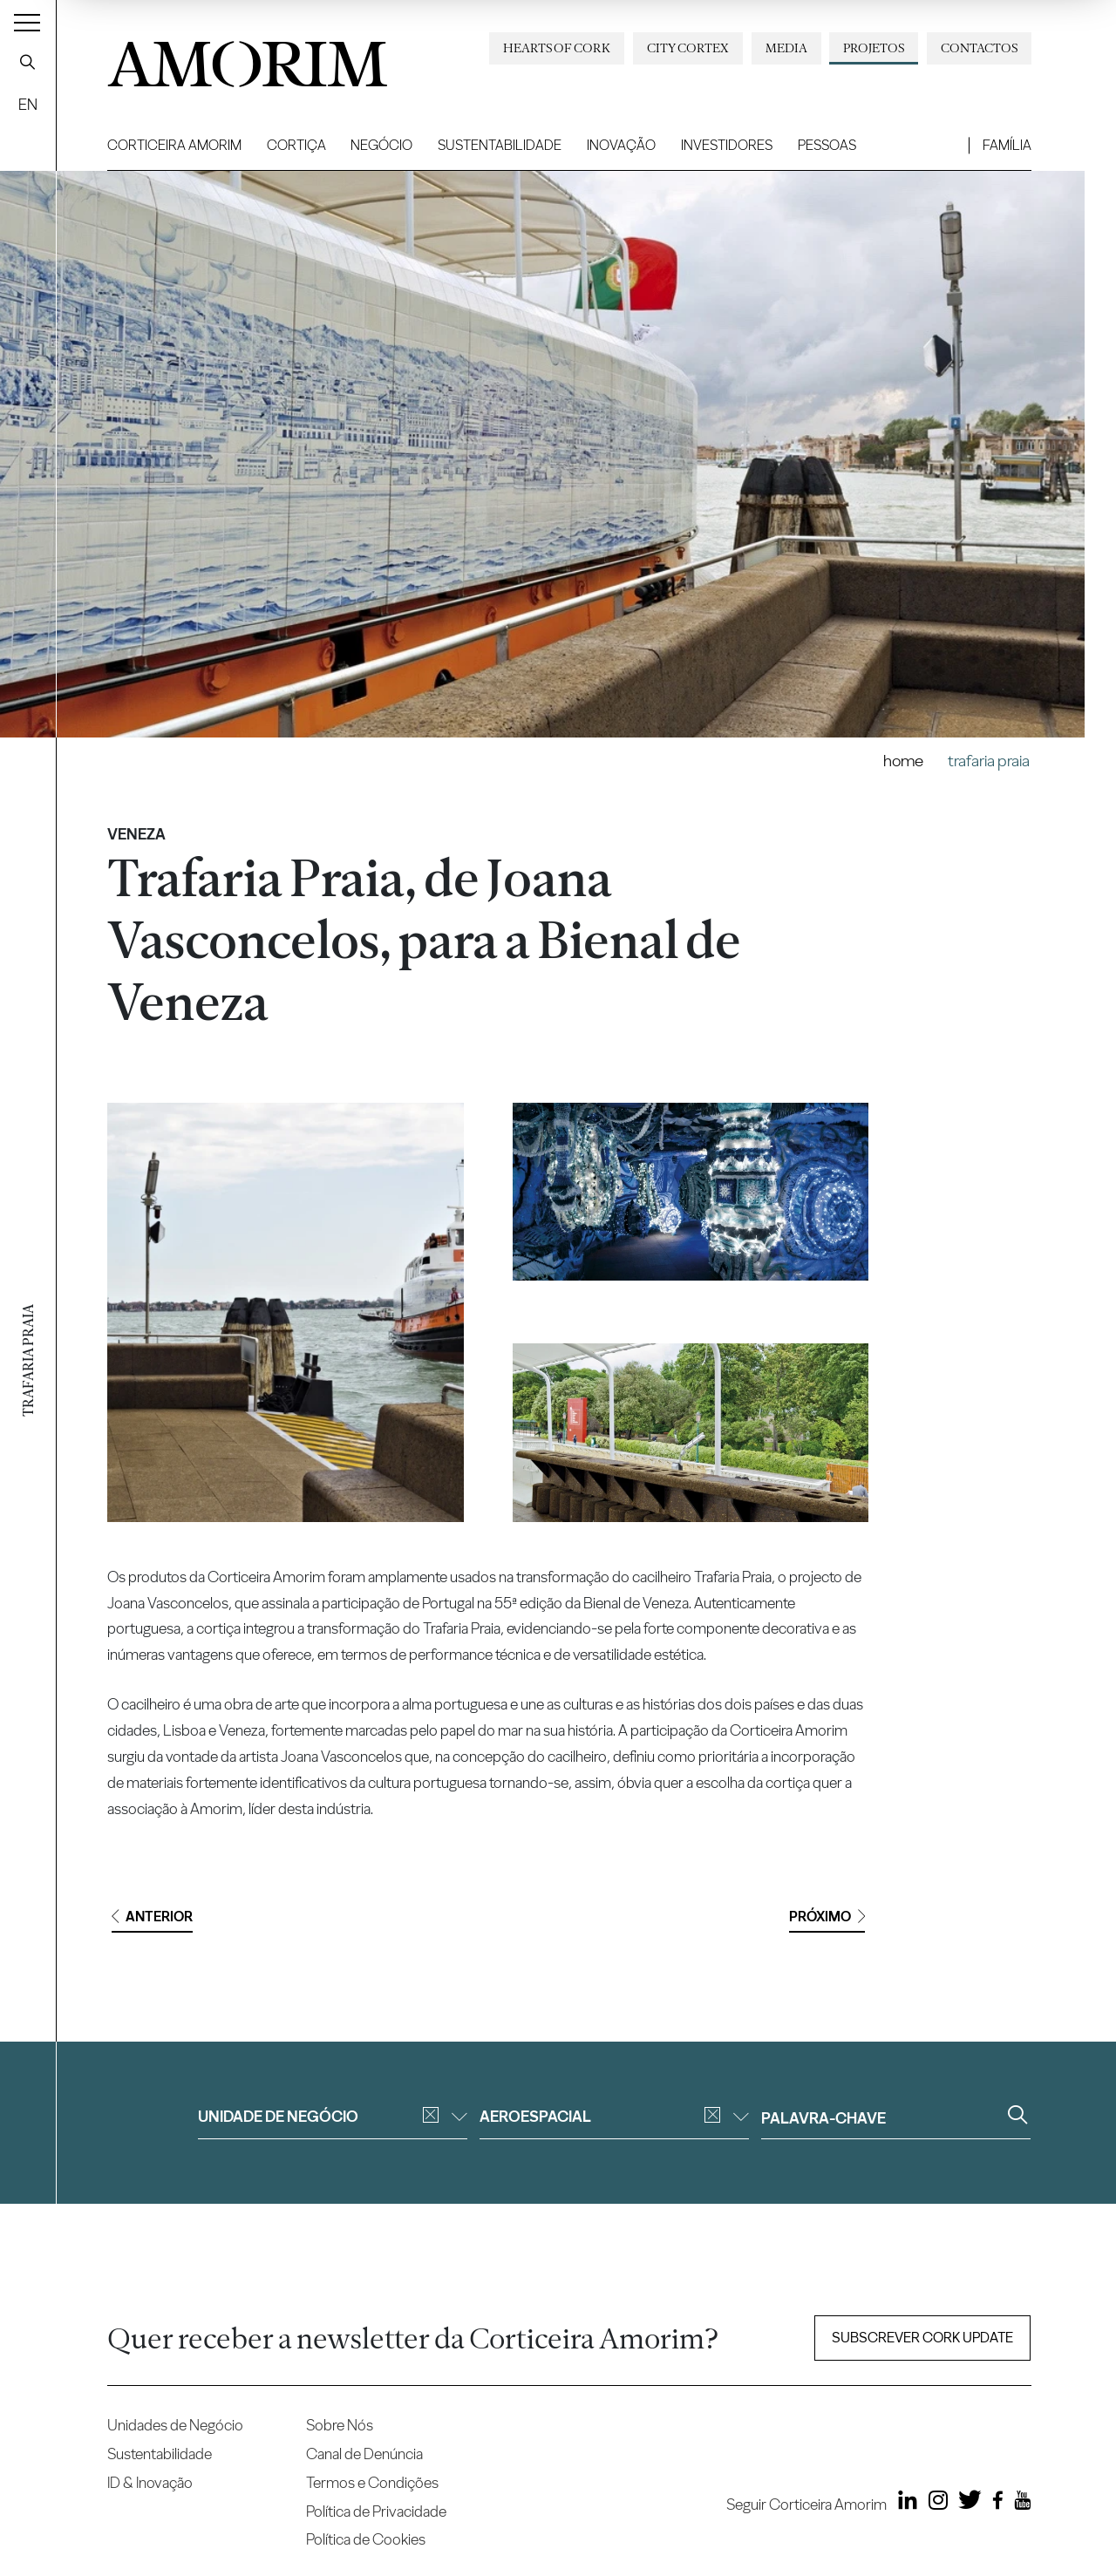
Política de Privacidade (376, 2511)
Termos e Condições (372, 2482)
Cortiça (296, 145)
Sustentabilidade (499, 145)
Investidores (726, 145)
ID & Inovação (150, 2482)
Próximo (827, 1916)
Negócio (381, 145)
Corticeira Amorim (174, 145)
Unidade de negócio (332, 2116)
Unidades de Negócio (175, 2425)
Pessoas (827, 145)
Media (786, 48)
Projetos (873, 48)
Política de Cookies (365, 2539)
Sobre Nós (339, 2425)
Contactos (979, 48)
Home (903, 761)
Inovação (621, 145)
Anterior (152, 1916)
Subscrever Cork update (922, 2337)
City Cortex (688, 48)
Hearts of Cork (556, 48)
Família (1007, 145)
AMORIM (246, 58)
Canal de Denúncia (364, 2453)
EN (27, 104)
